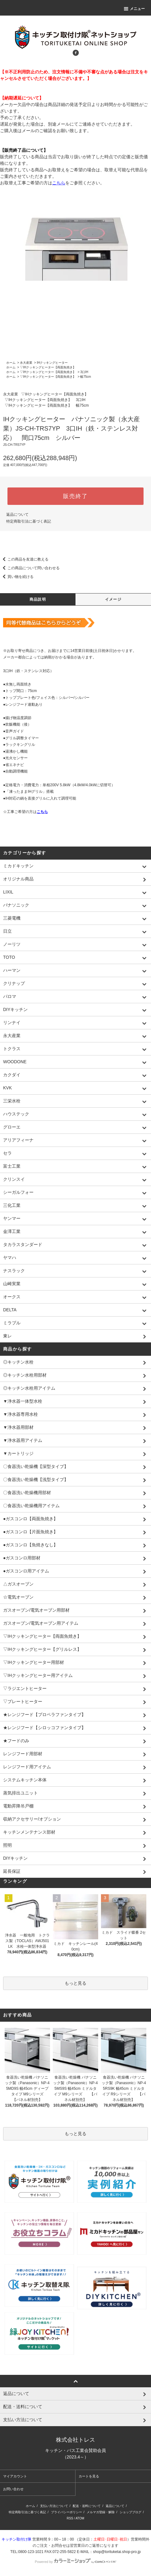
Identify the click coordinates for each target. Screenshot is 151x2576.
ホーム (11, 362)
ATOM (80, 2518)
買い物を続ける (17, 577)
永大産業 (26, 362)
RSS (70, 2518)
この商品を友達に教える (24, 559)
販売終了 (75, 496)
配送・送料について (87, 2506)
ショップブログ (130, 2512)
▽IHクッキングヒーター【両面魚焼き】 (48, 367)
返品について (17, 514)
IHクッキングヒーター (52, 362)
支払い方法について (54, 2506)
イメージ (113, 599)
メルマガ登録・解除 (101, 2512)
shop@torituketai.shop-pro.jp (117, 2552)
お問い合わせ (13, 2489)
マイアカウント (15, 2476)
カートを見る (89, 2476)
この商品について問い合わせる (30, 568)
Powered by (75, 2562)
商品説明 (38, 599)
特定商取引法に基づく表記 (28, 521)
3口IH (84, 372)
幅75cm (85, 376)
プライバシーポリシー (66, 2512)
